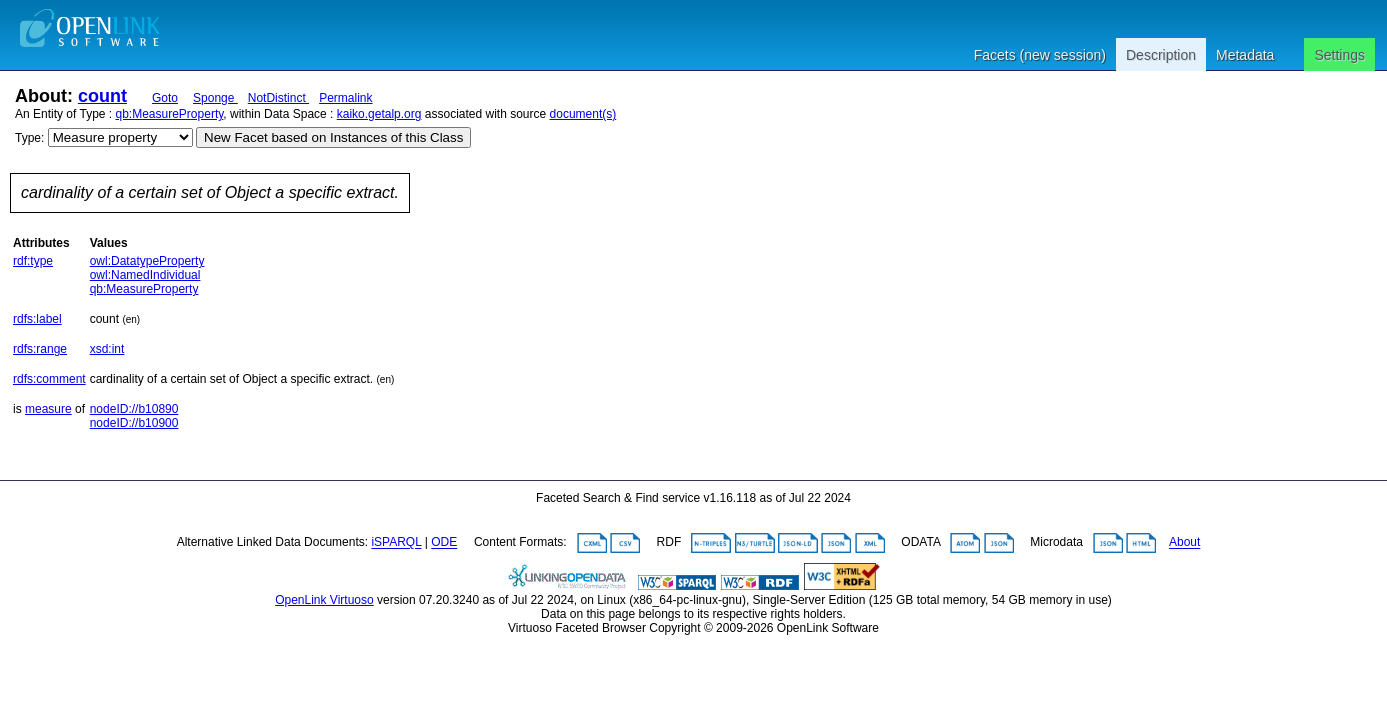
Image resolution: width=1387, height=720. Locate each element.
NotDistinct (278, 98)
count (102, 96)
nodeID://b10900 (134, 423)
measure (48, 409)
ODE (444, 543)
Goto (165, 98)
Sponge (215, 98)
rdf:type (33, 261)
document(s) (583, 114)
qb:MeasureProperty (170, 114)
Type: (29, 138)
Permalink (345, 98)
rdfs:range (40, 349)
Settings (1339, 55)
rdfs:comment (49, 379)
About (1184, 543)
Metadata (1245, 55)
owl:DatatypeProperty (147, 261)
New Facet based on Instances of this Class (333, 137)
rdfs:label (37, 319)
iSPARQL (396, 543)
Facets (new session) (1040, 55)
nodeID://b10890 (134, 409)
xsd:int (107, 349)
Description (1161, 55)
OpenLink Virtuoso (324, 600)
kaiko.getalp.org (379, 114)
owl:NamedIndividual (145, 275)
